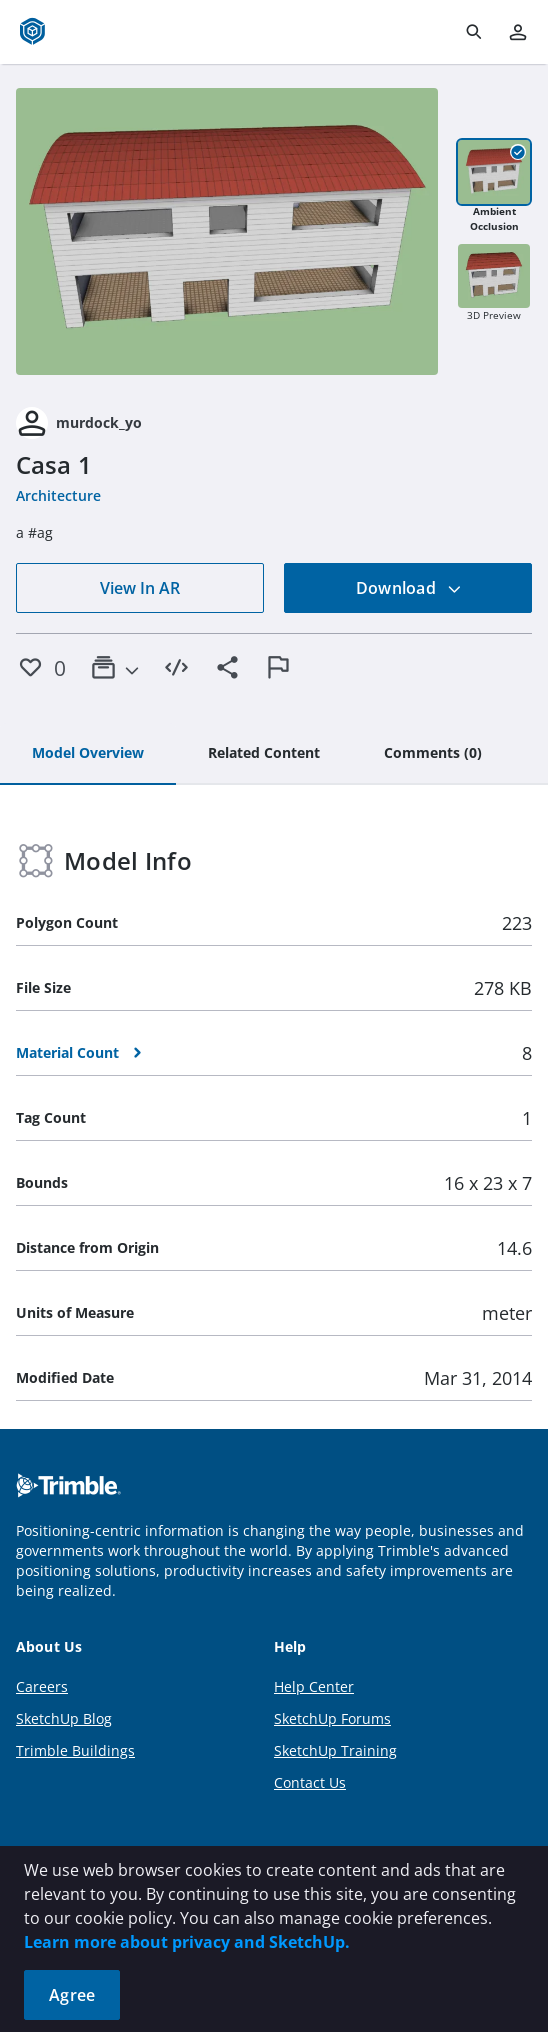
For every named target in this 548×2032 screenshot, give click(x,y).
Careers (42, 1686)
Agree (72, 1995)
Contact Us (310, 1782)
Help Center (314, 1686)
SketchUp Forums (332, 1718)
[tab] (88, 754)
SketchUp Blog (64, 1718)
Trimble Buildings (75, 1750)
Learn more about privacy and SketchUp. (187, 1942)
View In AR (140, 588)
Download (409, 588)
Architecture (58, 495)
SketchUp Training (335, 1750)
